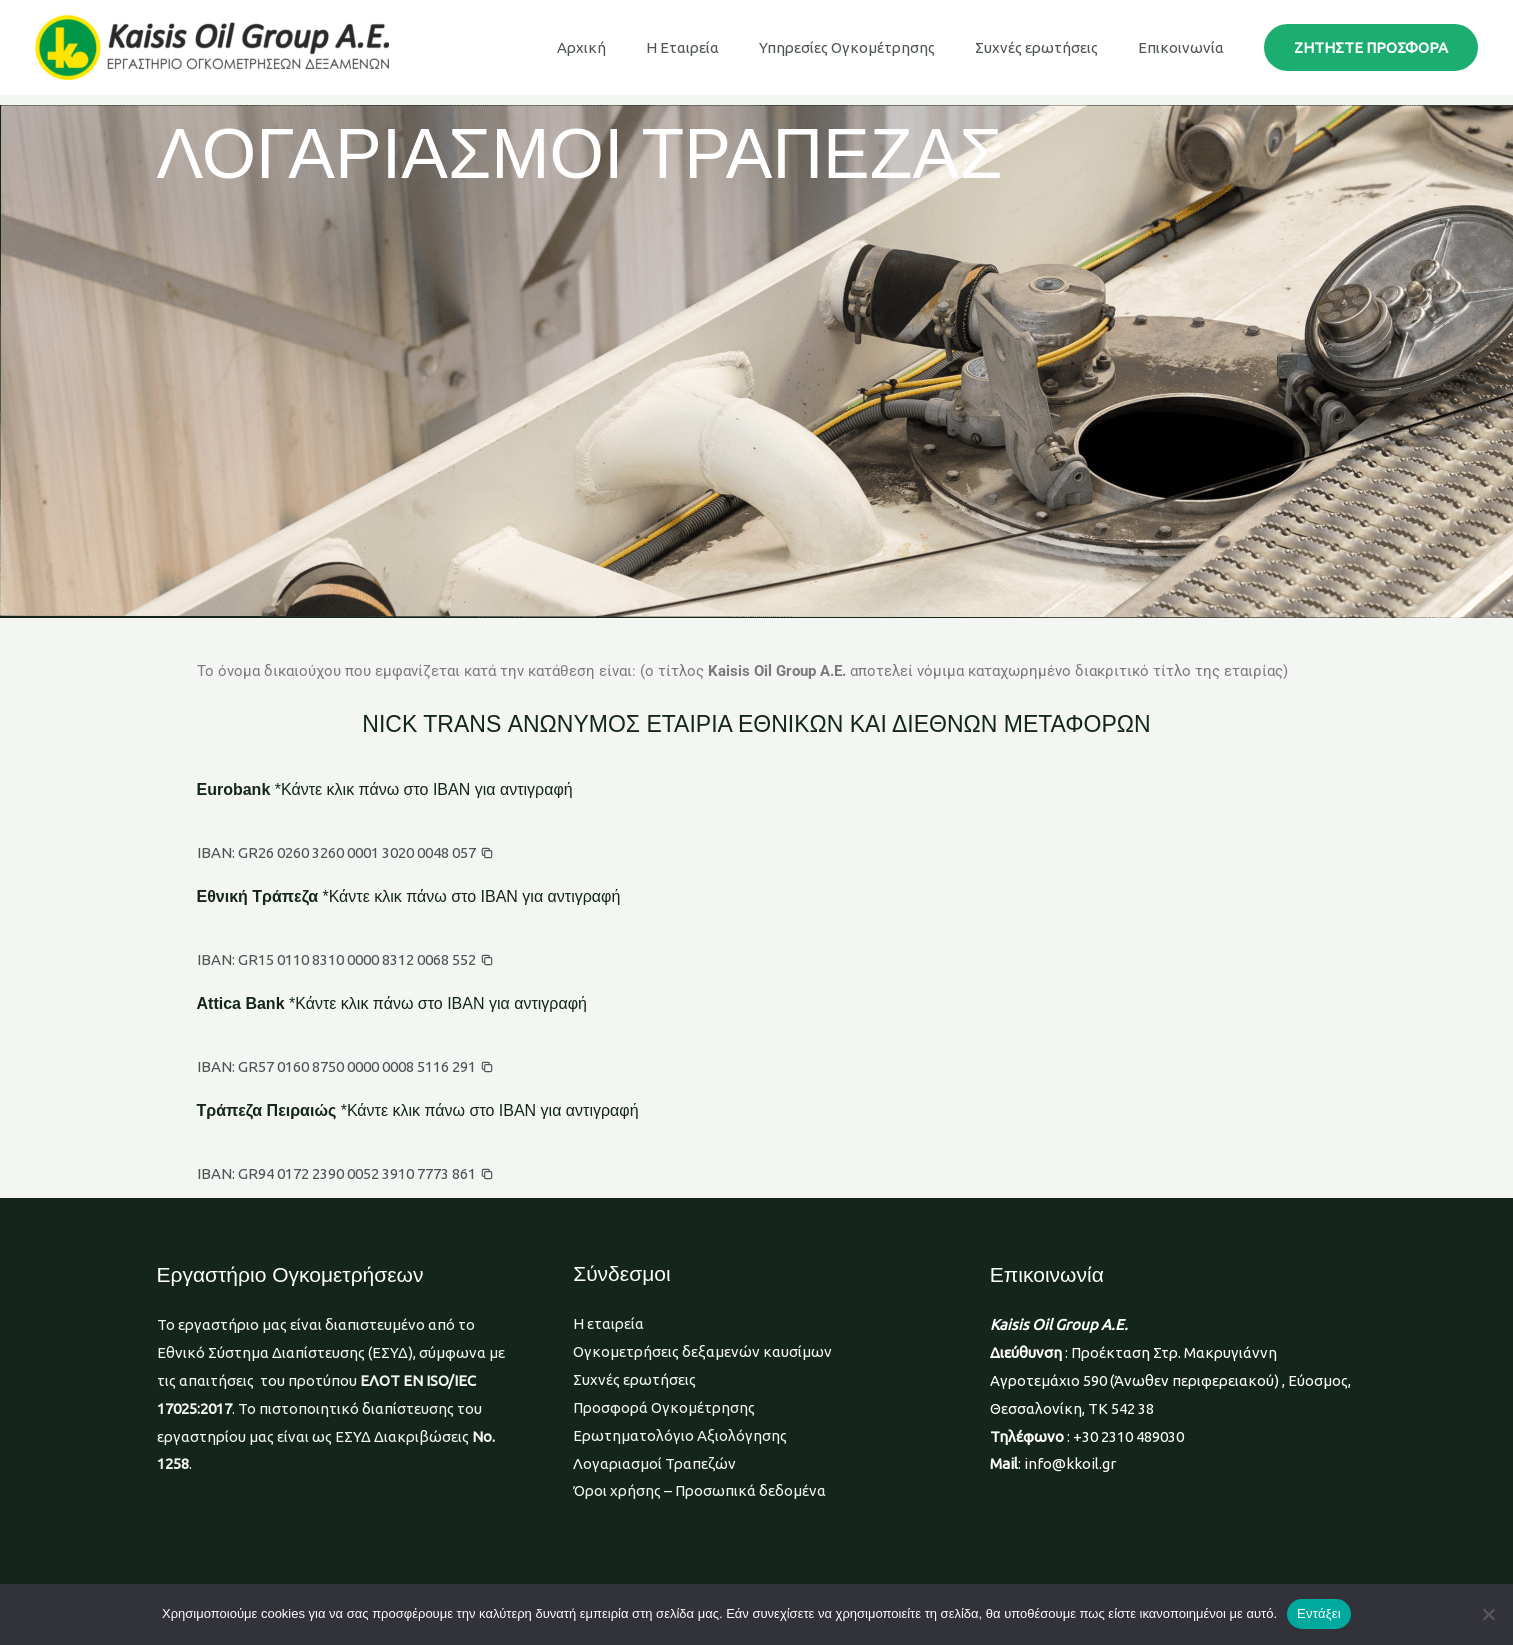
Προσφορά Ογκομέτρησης (664, 1407)
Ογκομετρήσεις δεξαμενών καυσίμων (702, 1351)
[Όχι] (1488, 1614)
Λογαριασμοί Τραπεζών (654, 1463)
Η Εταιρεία (717, 47)
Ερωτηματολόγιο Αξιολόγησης (680, 1435)
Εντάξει (1319, 1613)
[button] (1371, 47)
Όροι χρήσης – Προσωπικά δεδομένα (699, 1490)
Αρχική (626, 47)
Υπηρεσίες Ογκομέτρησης (872, 47)
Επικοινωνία (1186, 47)
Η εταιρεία (608, 1323)
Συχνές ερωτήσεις (1051, 47)
